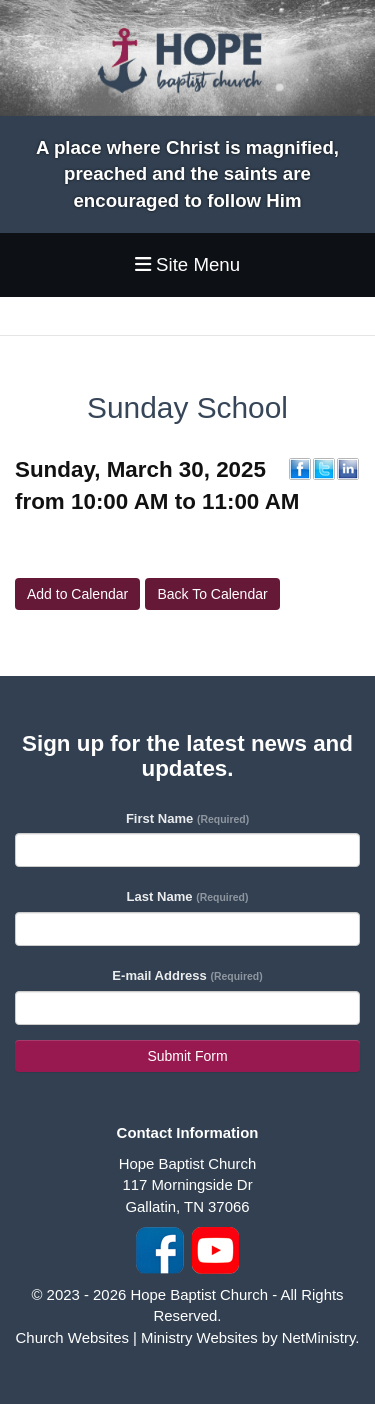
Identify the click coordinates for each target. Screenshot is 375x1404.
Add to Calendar (77, 594)
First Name (187, 818)
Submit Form (187, 1056)
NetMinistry (319, 1337)
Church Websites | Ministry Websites (139, 1337)
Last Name (188, 896)
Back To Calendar (212, 594)
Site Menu (187, 264)
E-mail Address (187, 975)
